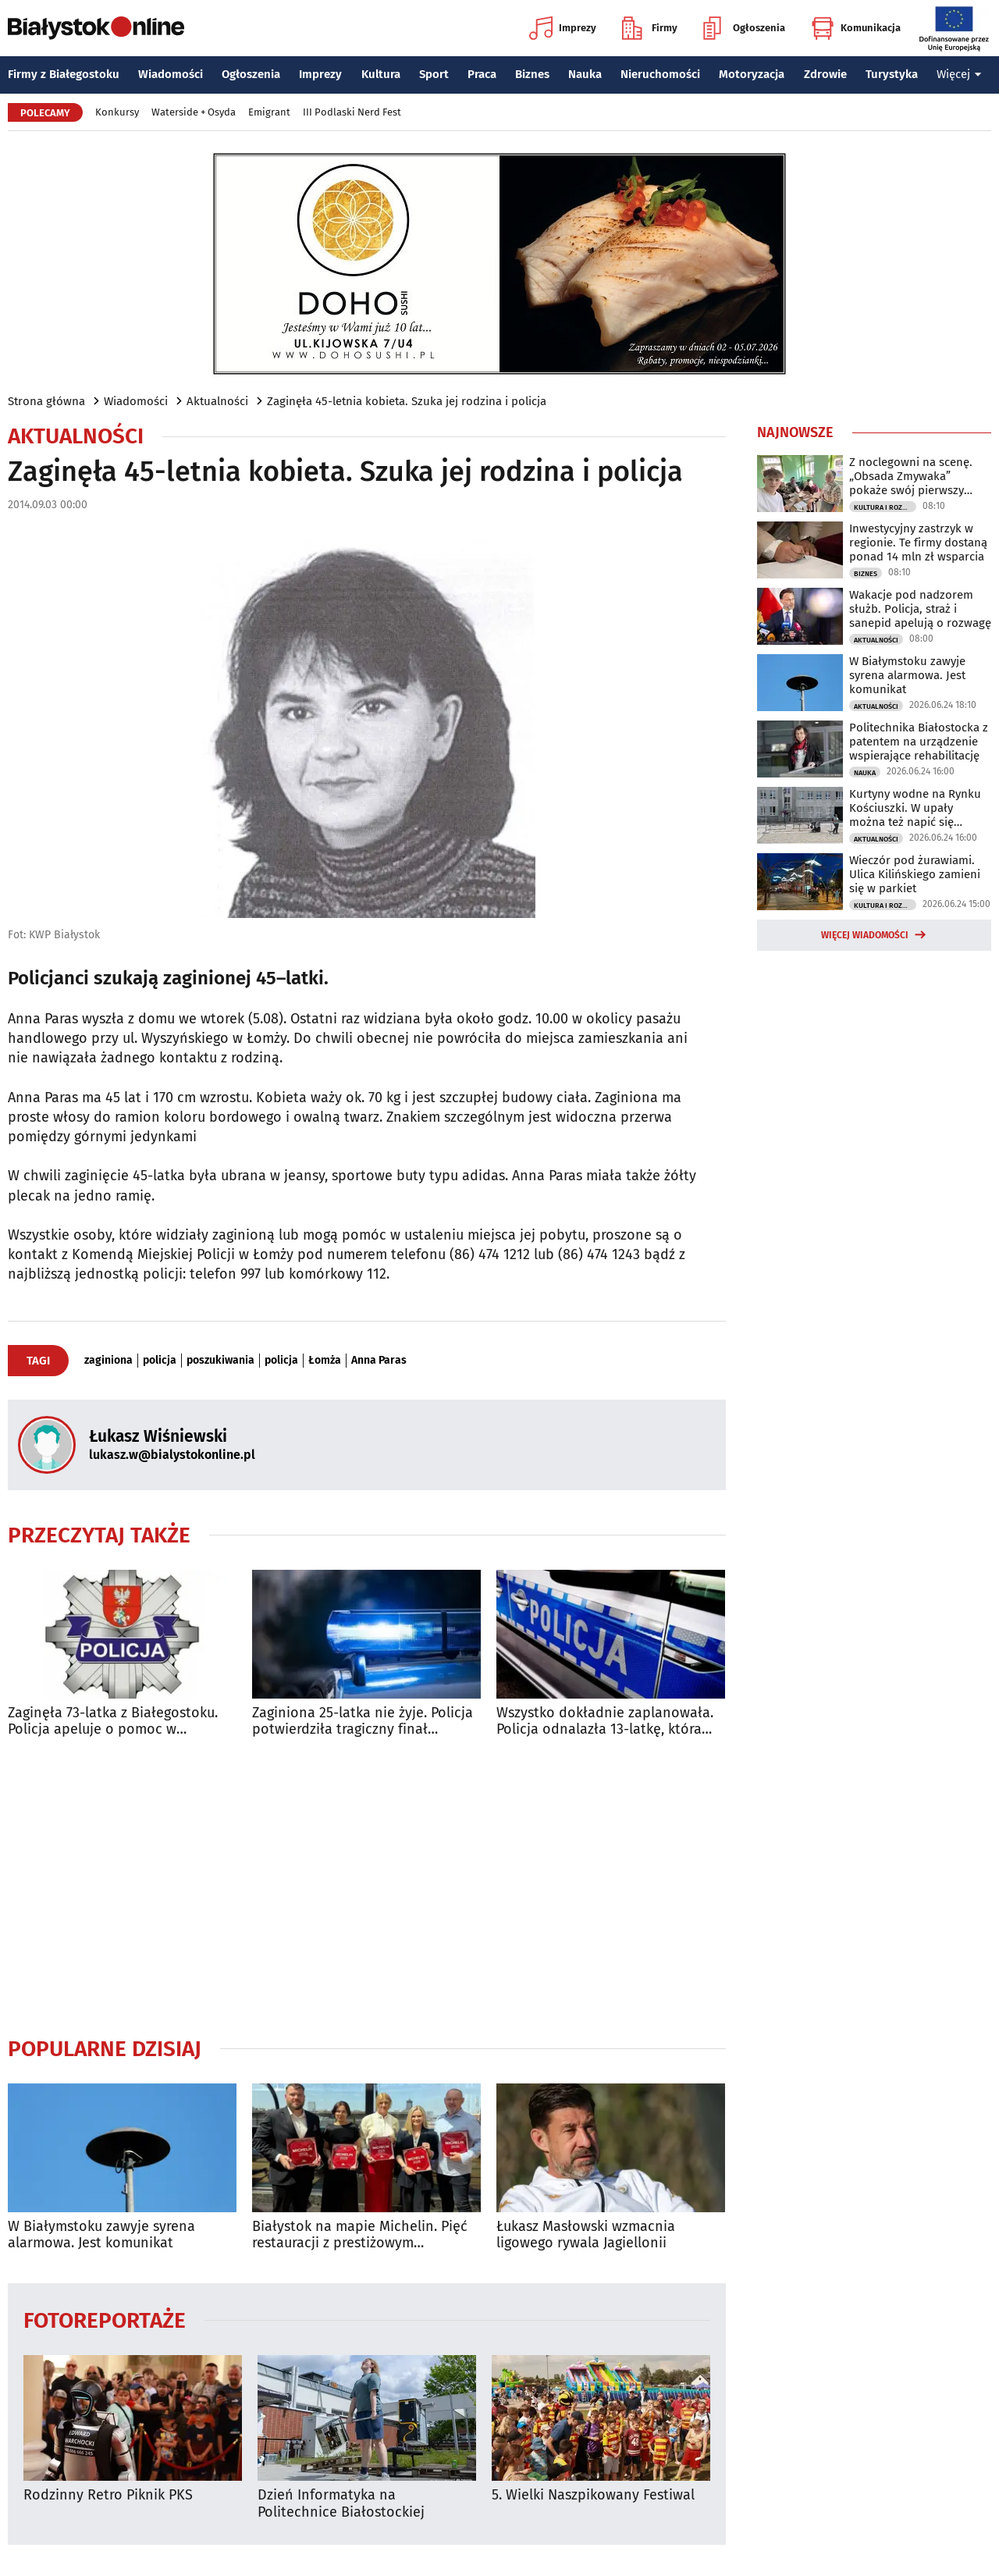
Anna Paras (379, 1360)
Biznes (532, 74)
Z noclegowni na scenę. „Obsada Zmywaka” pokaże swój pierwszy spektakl (910, 476)
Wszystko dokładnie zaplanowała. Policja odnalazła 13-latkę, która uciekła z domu (604, 1721)
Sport (434, 74)
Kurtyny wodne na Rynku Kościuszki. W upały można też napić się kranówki (915, 808)
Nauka (585, 74)
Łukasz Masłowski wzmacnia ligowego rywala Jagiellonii (585, 2235)
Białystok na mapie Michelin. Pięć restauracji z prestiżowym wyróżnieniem (360, 2235)
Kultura (380, 74)
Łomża (324, 1360)
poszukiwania (220, 1360)
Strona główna (46, 401)
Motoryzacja (751, 74)
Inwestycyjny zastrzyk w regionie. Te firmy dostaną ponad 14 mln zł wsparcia (918, 542)
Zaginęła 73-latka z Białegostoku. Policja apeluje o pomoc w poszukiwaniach (113, 1721)
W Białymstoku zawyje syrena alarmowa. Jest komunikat (101, 2235)
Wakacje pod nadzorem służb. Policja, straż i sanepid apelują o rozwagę (920, 609)
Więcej (959, 74)
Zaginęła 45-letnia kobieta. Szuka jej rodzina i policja (406, 401)
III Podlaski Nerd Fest (352, 112)
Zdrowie (825, 74)
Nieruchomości (660, 74)
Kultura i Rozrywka (885, 507)
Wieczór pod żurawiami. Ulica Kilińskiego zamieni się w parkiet (914, 874)
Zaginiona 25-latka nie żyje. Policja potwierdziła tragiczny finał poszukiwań (362, 1721)
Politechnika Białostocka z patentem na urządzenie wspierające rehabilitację (918, 741)
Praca (482, 74)
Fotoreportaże (104, 2319)
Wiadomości (170, 74)
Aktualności (217, 401)
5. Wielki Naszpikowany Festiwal (593, 2495)
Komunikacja (856, 28)
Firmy (649, 28)
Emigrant (269, 112)
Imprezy (562, 28)
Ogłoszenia (744, 28)
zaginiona (108, 1360)
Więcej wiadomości (864, 935)
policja (159, 1360)
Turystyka (892, 74)
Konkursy (117, 112)
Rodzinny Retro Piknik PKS (108, 2495)
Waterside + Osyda (193, 112)
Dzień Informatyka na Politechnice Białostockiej (341, 2504)
